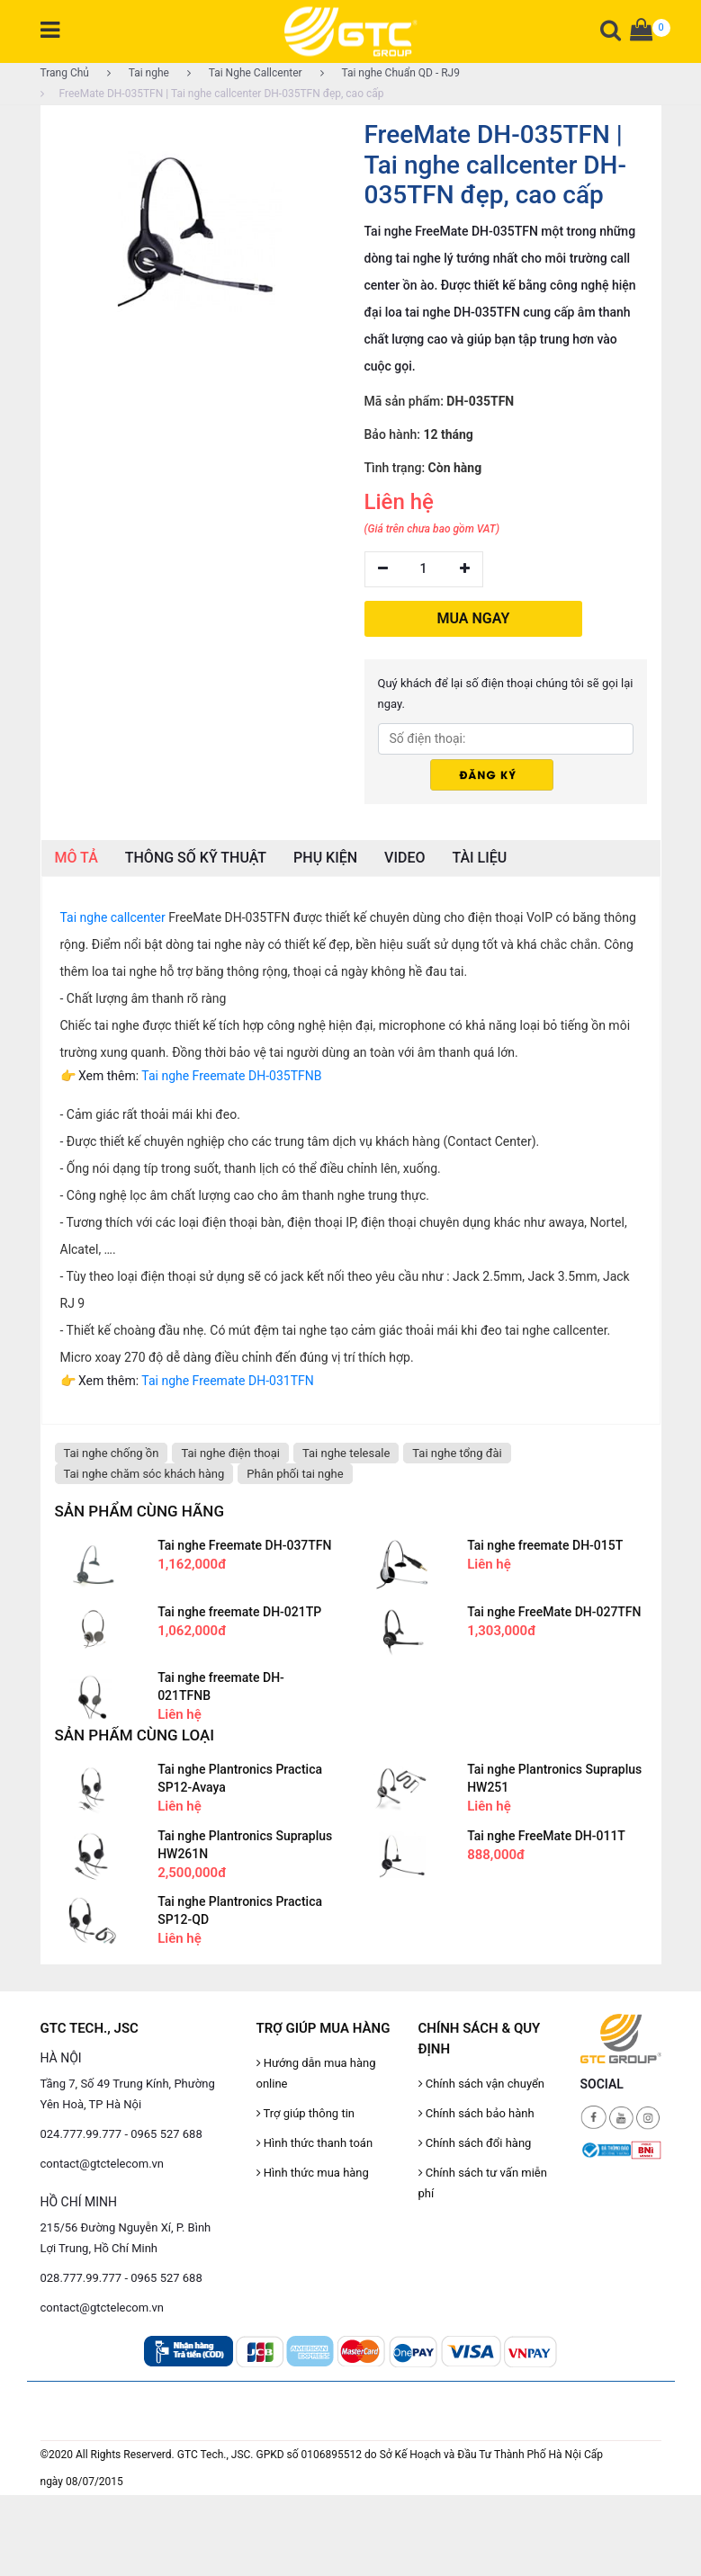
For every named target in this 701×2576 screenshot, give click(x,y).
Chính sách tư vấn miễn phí (482, 2183)
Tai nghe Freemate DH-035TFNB (231, 1076)
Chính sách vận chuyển (481, 2083)
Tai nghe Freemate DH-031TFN (227, 1380)
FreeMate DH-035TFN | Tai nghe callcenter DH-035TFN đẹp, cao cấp (212, 93)
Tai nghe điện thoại (230, 1453)
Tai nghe (138, 73)
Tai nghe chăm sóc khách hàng (144, 1473)
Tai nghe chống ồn (111, 1453)
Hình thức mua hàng (312, 2172)
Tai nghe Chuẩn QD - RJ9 (390, 73)
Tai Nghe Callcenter (244, 73)
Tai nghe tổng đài (457, 1453)
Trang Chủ (64, 73)
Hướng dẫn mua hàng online (316, 2073)
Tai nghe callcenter (113, 917)
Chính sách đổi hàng (475, 2143)
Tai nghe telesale (346, 1453)
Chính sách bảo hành (476, 2113)
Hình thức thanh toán (314, 2143)
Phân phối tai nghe (295, 1473)
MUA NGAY (473, 618)
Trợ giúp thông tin (305, 2113)
